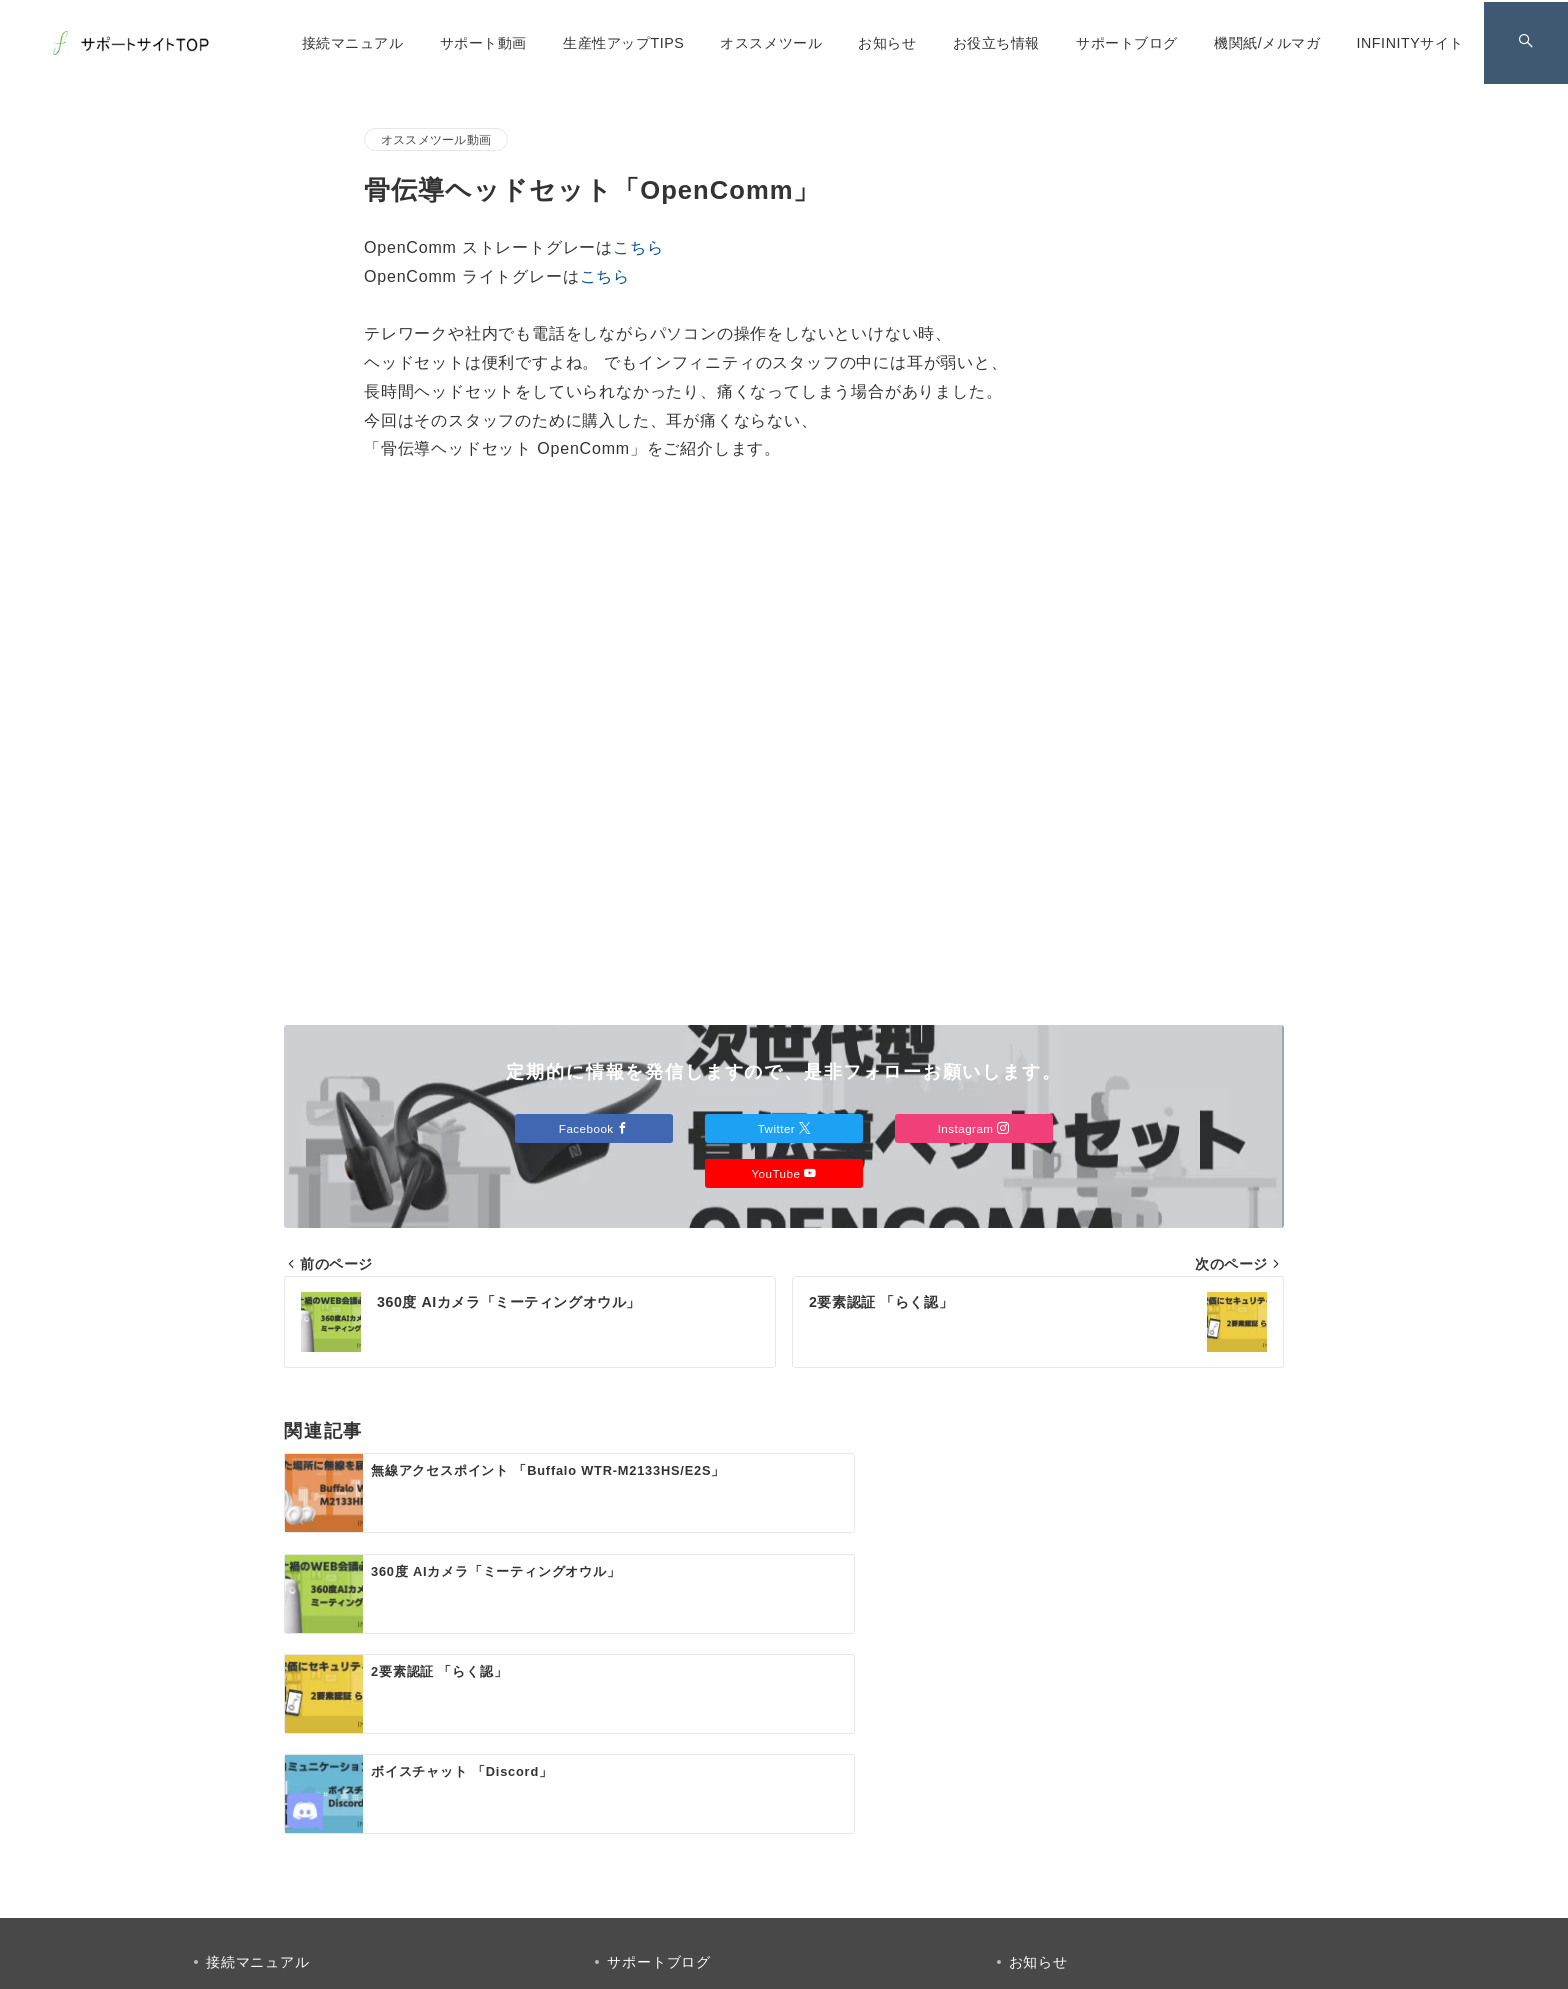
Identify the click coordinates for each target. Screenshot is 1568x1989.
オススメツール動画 (436, 139)
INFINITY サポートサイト (807, 1961)
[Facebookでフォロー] (703, 1844)
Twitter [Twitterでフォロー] (784, 1128)
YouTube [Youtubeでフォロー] (783, 1173)
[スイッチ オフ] (1525, 43)
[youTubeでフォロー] (865, 1844)
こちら (638, 247)
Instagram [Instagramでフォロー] (976, 1128)
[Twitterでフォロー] (757, 1844)
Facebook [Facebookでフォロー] (592, 1128)
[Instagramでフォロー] (811, 1844)
